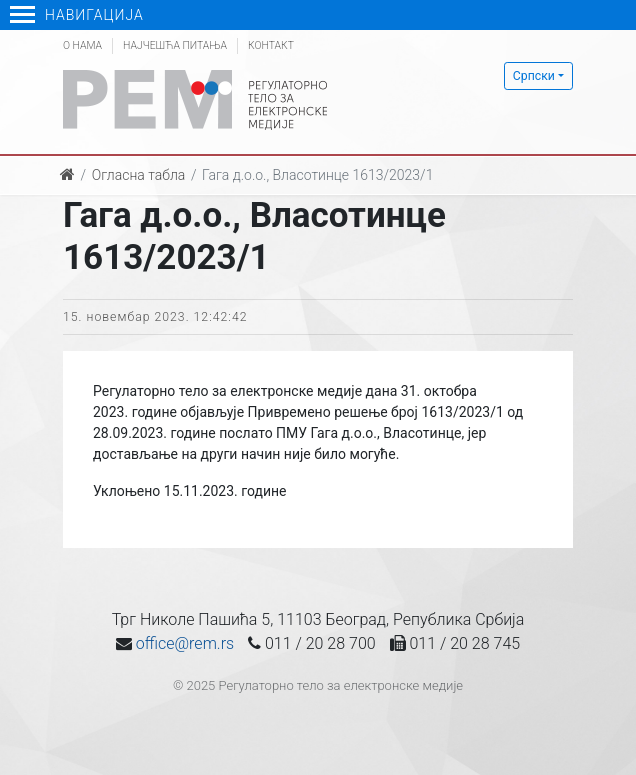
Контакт (271, 45)
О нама (82, 45)
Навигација (77, 15)
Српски (534, 76)
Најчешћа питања (175, 45)
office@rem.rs (185, 643)
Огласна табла (139, 175)
